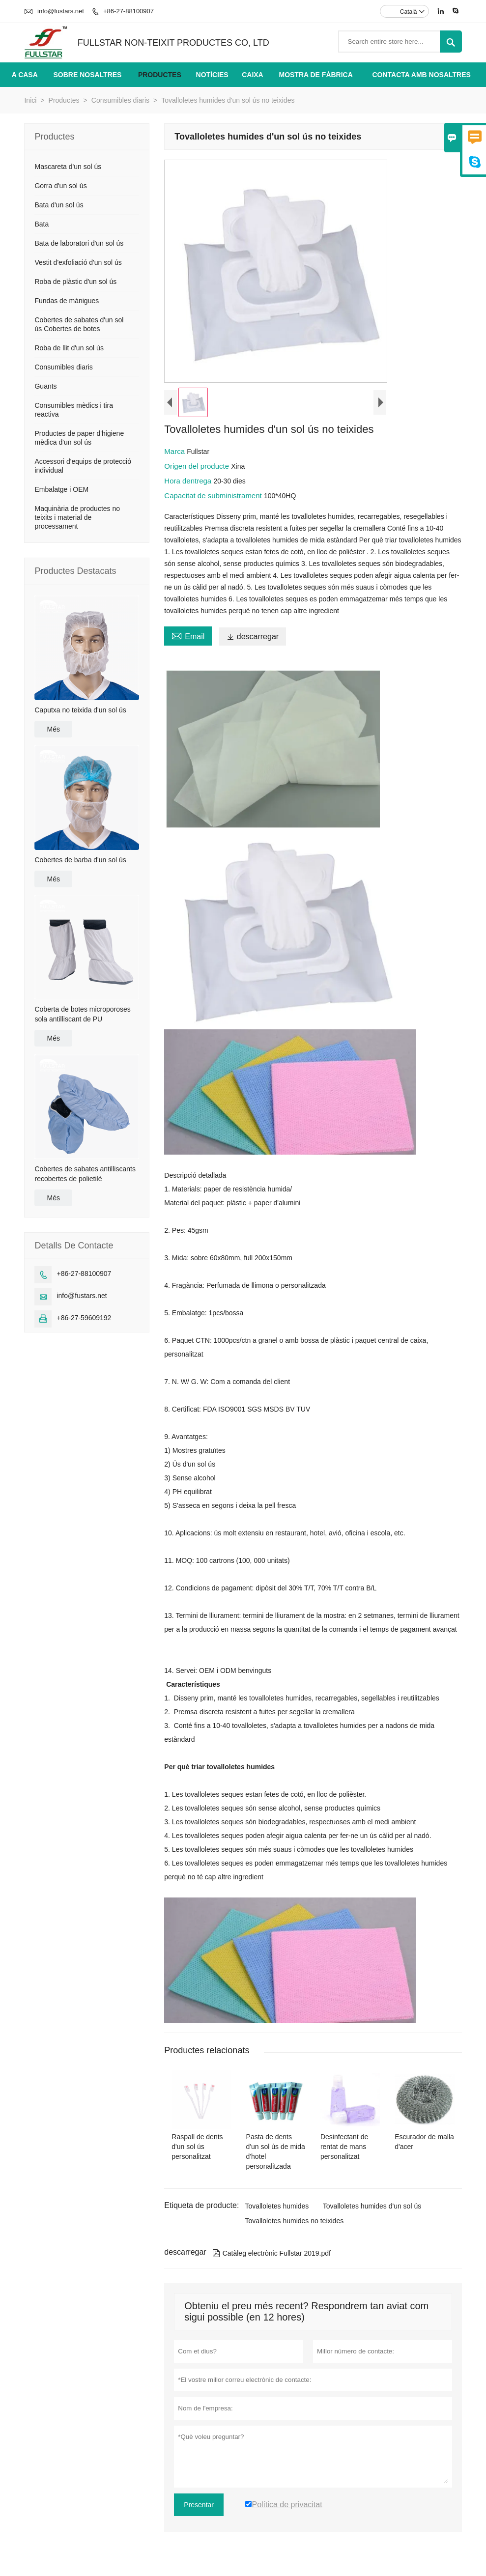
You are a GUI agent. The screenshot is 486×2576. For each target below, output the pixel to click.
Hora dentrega (188, 481)
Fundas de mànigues (66, 301)
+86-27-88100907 (128, 11)
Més (53, 729)
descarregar (253, 636)
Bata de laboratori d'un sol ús (78, 243)
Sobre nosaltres (87, 75)
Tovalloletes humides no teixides (294, 2221)
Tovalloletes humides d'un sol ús (372, 2206)
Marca (175, 451)
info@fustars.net (60, 11)
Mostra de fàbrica (315, 75)
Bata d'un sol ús (58, 205)
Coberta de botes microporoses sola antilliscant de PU (82, 1014)
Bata (41, 224)
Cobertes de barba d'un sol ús (80, 860)
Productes (159, 75)
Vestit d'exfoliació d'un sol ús (77, 262)
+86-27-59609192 (84, 1318)
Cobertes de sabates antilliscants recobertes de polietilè (84, 1174)
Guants (45, 386)
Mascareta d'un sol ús (67, 166)
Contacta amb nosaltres (421, 75)
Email (188, 635)
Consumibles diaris (120, 100)
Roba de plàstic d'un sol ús (75, 281)
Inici (30, 100)
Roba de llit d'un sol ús (68, 348)
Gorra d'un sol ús (60, 186)
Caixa (252, 75)
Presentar (199, 2505)
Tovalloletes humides (277, 2206)
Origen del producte (197, 466)
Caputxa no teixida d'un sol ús (80, 710)
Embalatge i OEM (61, 489)
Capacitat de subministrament (214, 495)
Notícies (212, 75)
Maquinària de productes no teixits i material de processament (77, 517)
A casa (25, 75)
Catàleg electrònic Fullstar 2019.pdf (271, 2253)
